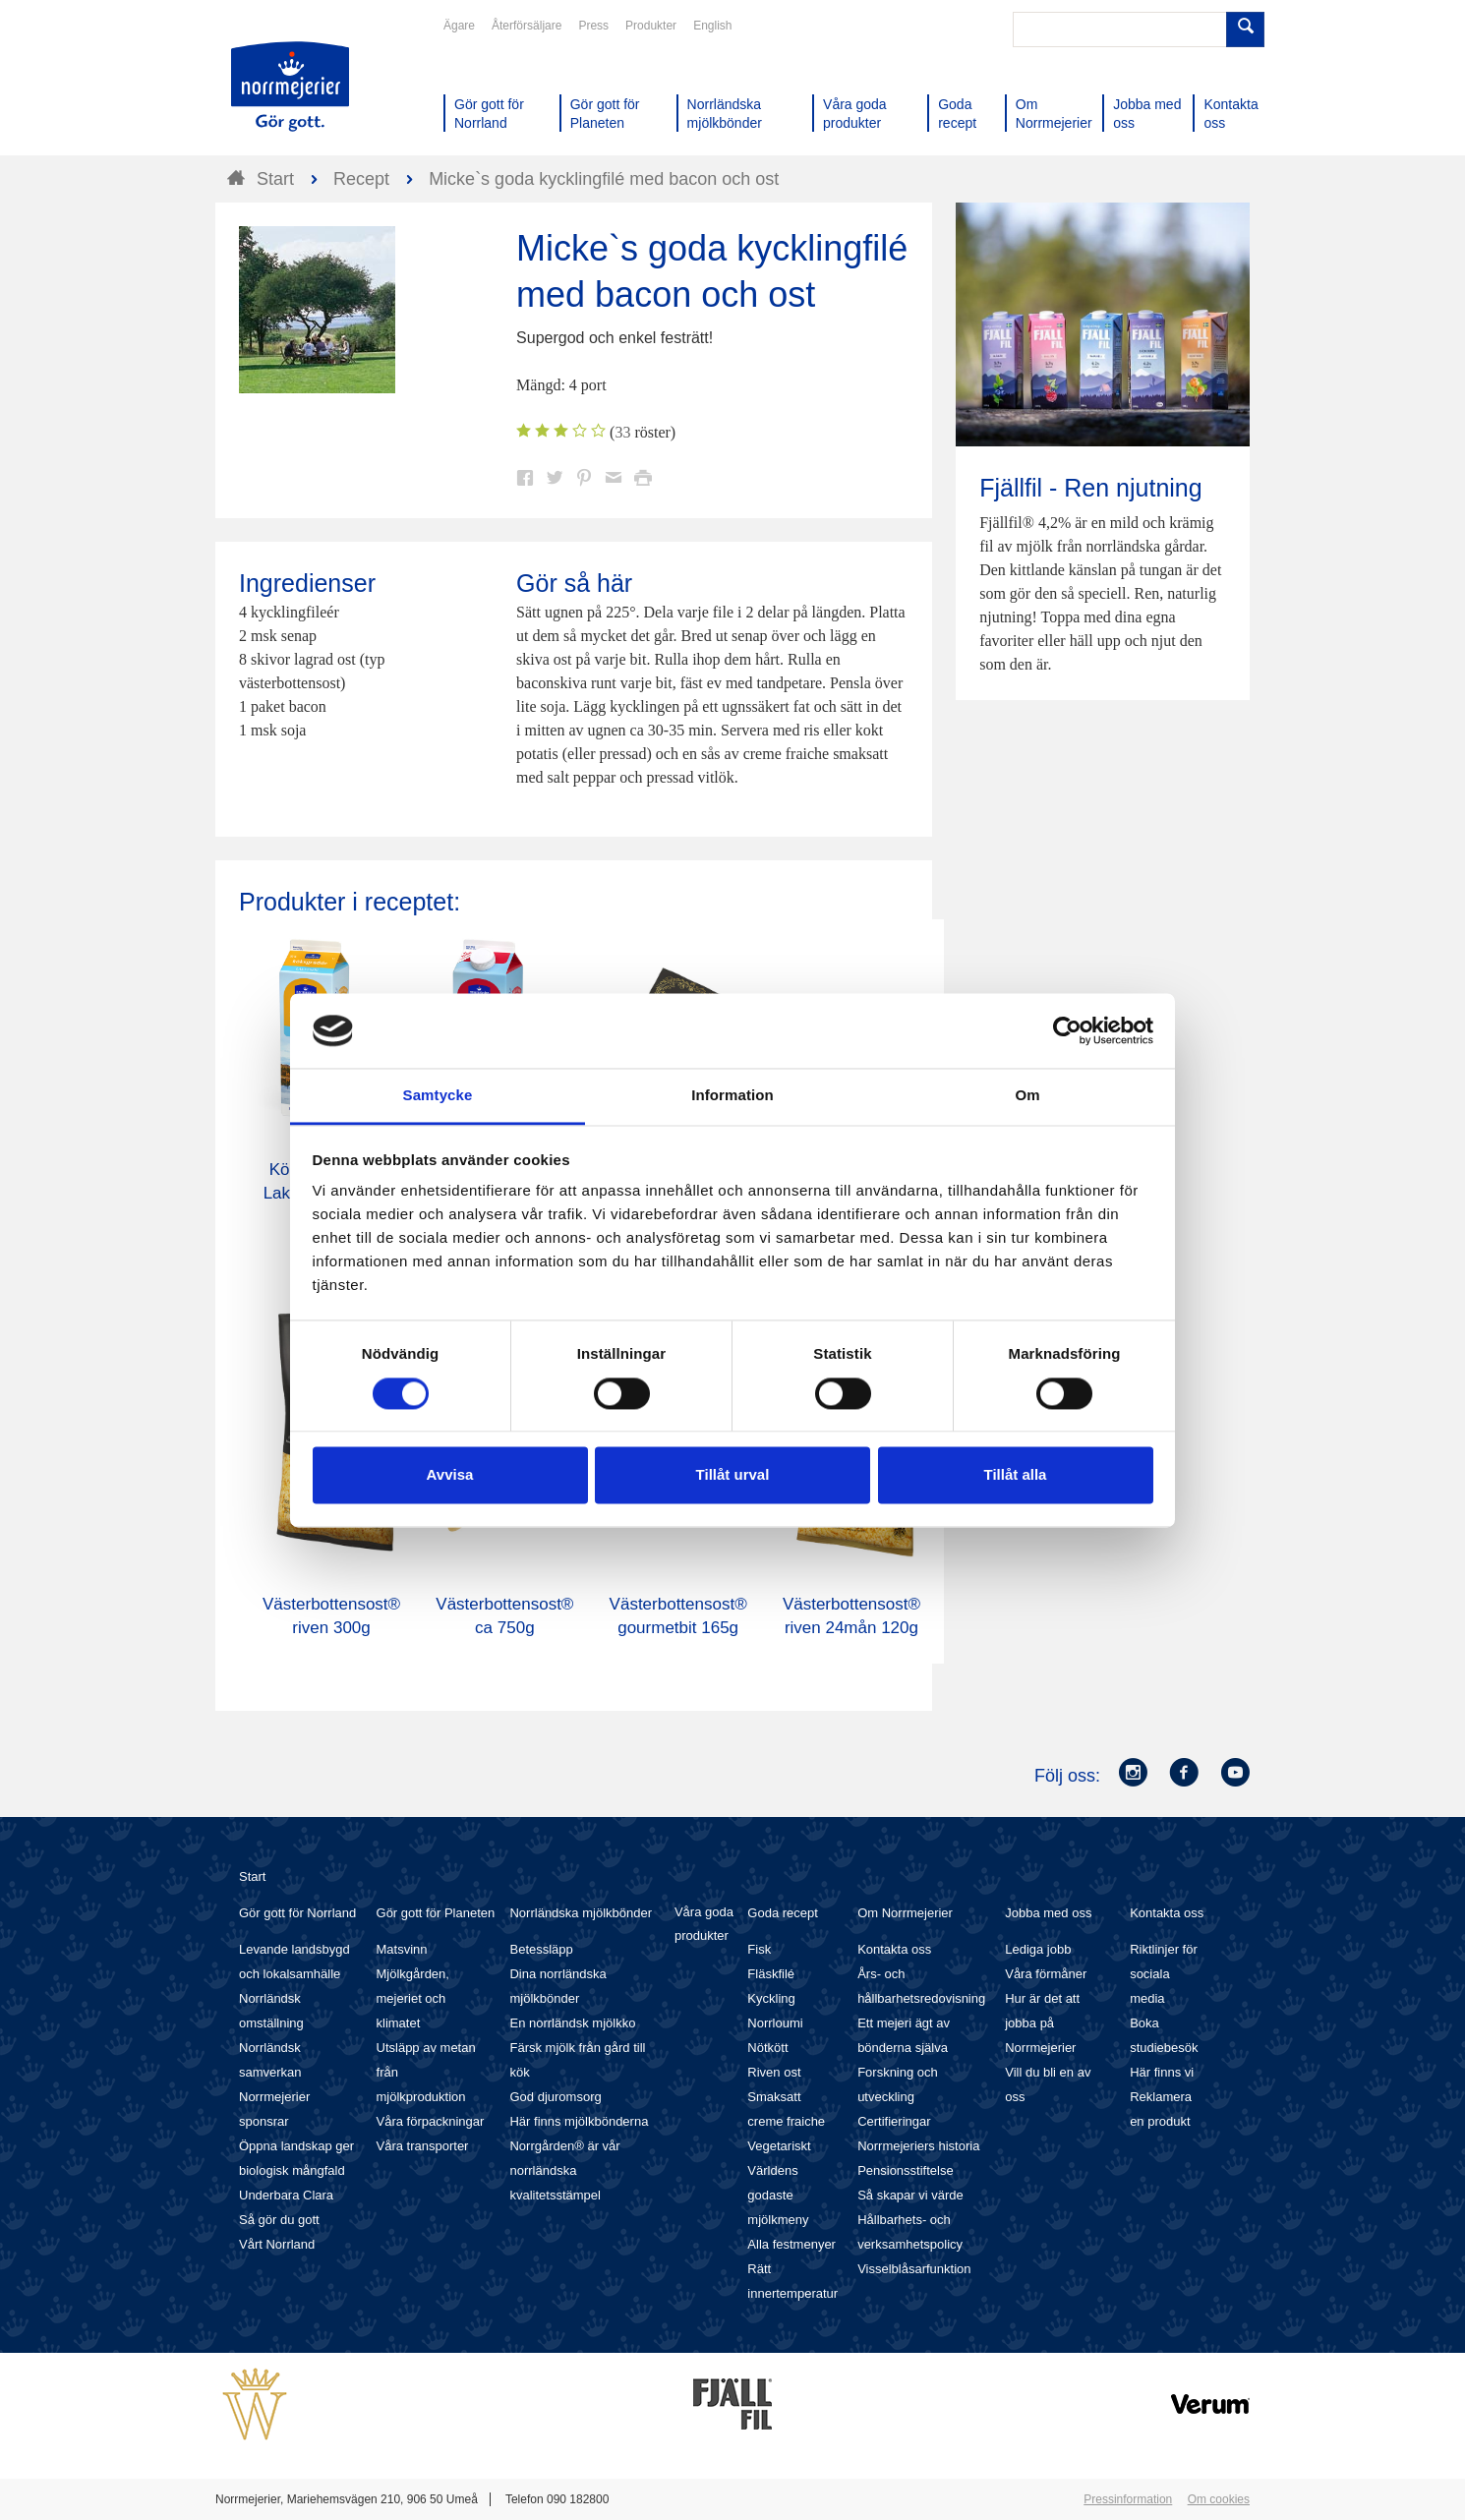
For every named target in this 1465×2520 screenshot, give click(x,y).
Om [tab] (1027, 1095)
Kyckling (770, 1998)
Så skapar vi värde (910, 2195)
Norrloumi (774, 2023)
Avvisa (450, 1475)
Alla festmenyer (791, 2244)
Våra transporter (423, 2146)
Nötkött (767, 2047)
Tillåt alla (1015, 1475)
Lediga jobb (1038, 1949)
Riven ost (773, 2072)
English (712, 25)
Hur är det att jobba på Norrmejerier (1042, 2023)
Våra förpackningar (431, 2121)
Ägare (459, 25)
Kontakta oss (894, 1949)
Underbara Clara (286, 2195)
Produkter (650, 25)
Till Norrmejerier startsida (290, 86)
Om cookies (1219, 2499)
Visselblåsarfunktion (913, 2268)
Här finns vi (1162, 2072)
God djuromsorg (555, 2096)
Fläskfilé (770, 1973)
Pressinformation (1128, 2499)
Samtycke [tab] (438, 1095)
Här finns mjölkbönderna (578, 2121)
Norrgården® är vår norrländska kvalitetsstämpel (564, 2170)
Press (593, 25)
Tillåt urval (733, 1475)
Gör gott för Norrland (297, 1912)
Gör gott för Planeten (436, 1912)
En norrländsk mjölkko (572, 2023)
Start (252, 1876)
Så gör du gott (279, 2219)
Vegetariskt (778, 2146)
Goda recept (782, 1912)
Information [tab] (732, 1095)
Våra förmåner (1045, 1973)
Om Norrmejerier (905, 1912)
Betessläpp (540, 1949)
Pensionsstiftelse (905, 2170)
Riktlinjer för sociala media (1164, 1974)
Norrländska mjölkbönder (580, 1912)
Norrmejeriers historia (918, 2146)
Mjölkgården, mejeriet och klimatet (413, 1998)
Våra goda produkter (703, 1924)
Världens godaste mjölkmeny (777, 2195)
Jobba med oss (1048, 1912)
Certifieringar (893, 2121)
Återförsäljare (526, 25)
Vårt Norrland (277, 2244)
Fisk (759, 1949)
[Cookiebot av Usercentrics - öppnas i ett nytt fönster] (1067, 1030)
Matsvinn (402, 1949)
